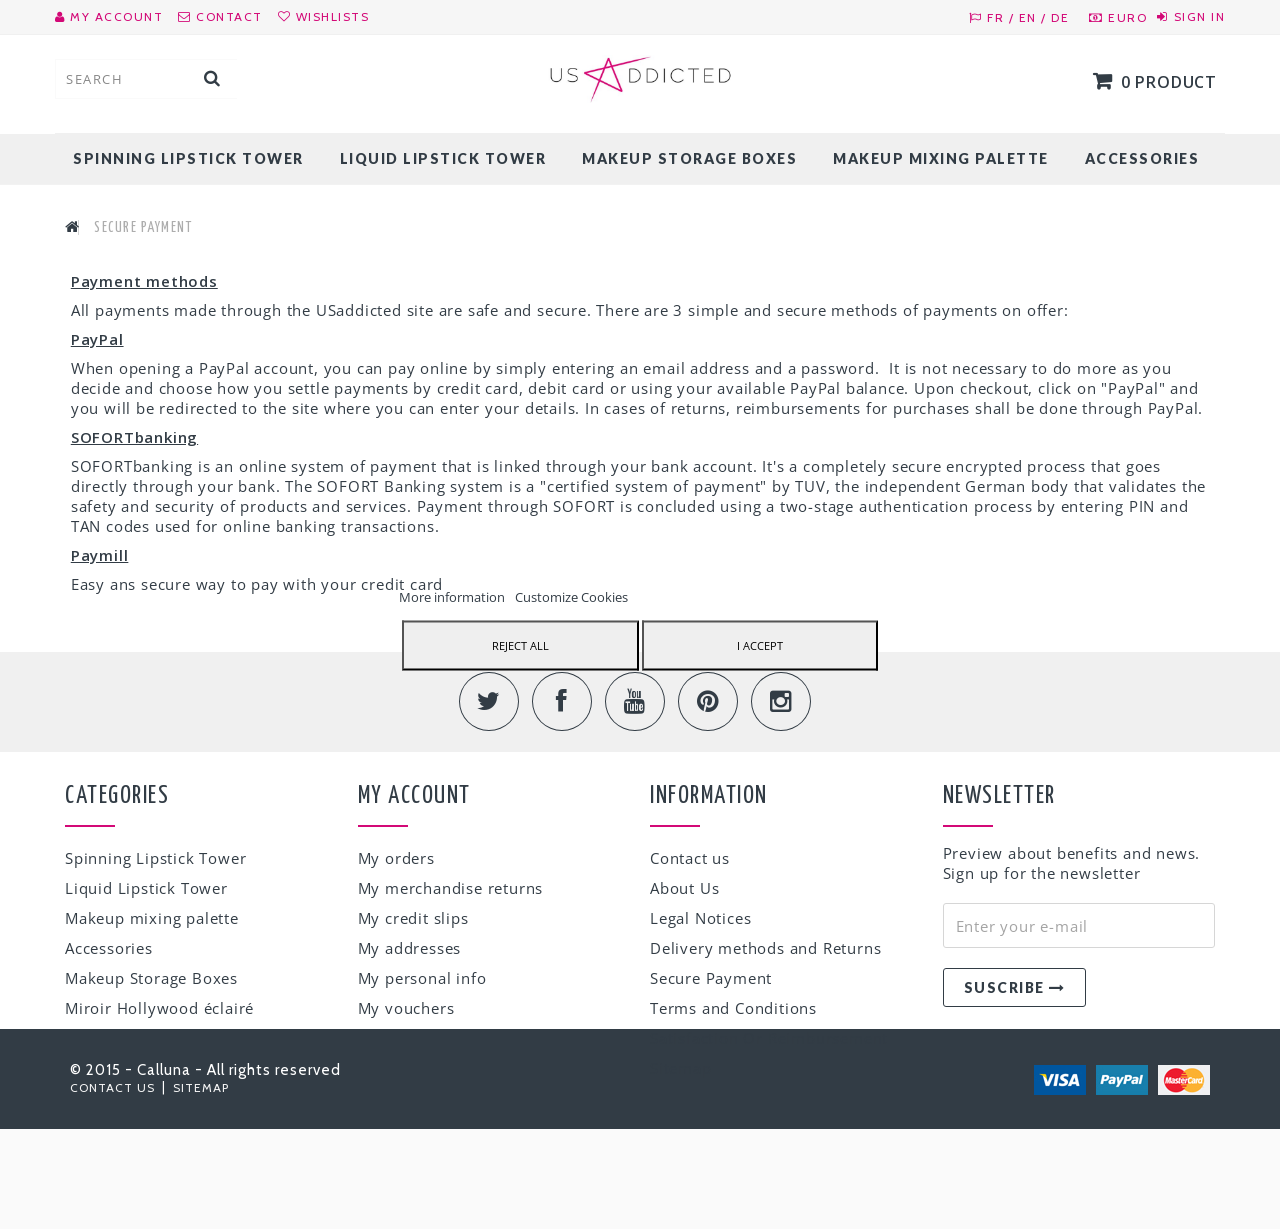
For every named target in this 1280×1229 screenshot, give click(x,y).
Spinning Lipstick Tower (188, 158)
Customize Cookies (571, 596)
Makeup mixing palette (941, 158)
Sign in (1200, 16)
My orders (396, 859)
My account (414, 797)
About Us (684, 889)
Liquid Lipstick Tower (443, 158)
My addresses (410, 949)
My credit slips (413, 919)
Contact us (690, 859)
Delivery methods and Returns (765, 949)
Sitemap (681, 1069)
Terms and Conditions (733, 1009)
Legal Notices (700, 919)
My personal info (422, 979)
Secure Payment (711, 979)
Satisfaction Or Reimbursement (769, 1039)
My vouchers (406, 1009)
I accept (760, 644)
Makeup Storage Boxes (689, 158)
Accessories (1142, 158)
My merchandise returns (451, 889)
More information (453, 596)
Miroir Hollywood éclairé (159, 1009)
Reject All (520, 644)
